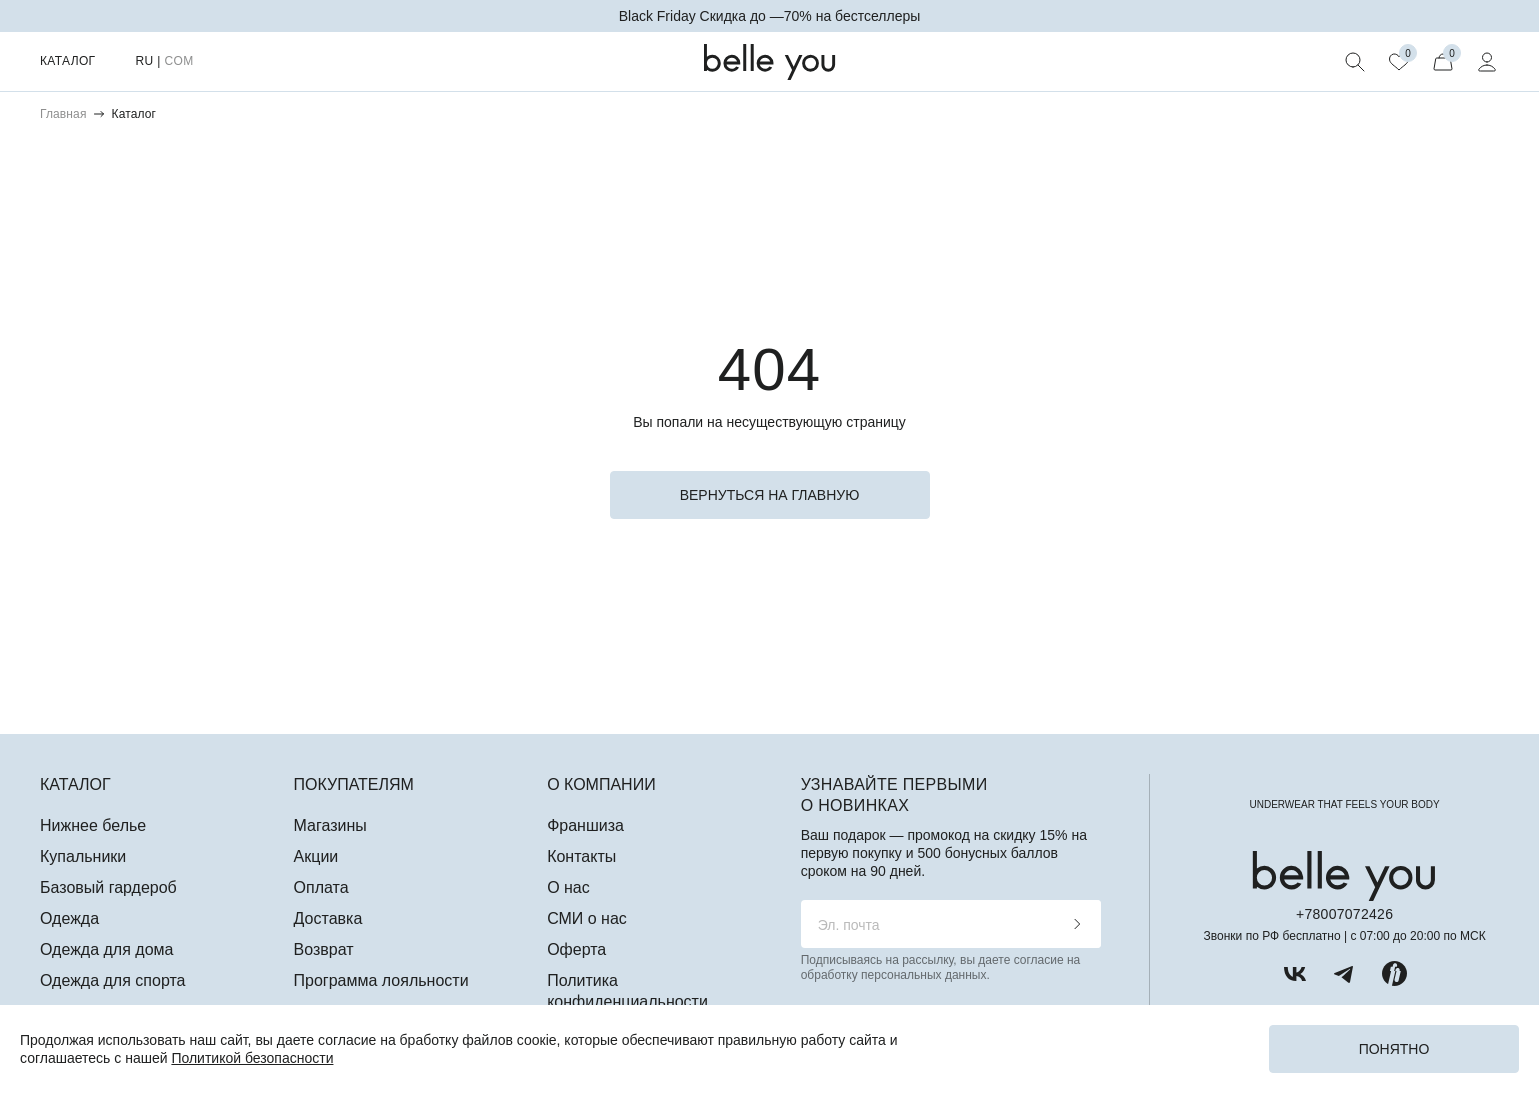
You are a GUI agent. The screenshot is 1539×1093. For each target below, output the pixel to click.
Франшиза (585, 825)
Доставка (328, 918)
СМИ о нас (587, 918)
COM (178, 61)
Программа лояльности (381, 980)
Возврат (324, 949)
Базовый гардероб (108, 887)
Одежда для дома (106, 949)
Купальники (83, 856)
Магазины (330, 825)
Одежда (69, 918)
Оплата (321, 887)
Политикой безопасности (252, 1058)
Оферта (576, 949)
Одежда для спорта (112, 980)
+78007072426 (1344, 914)
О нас (568, 887)
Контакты (581, 856)
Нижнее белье (93, 825)
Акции (316, 856)
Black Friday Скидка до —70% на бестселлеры (770, 16)
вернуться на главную (770, 495)
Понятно (1394, 1049)
